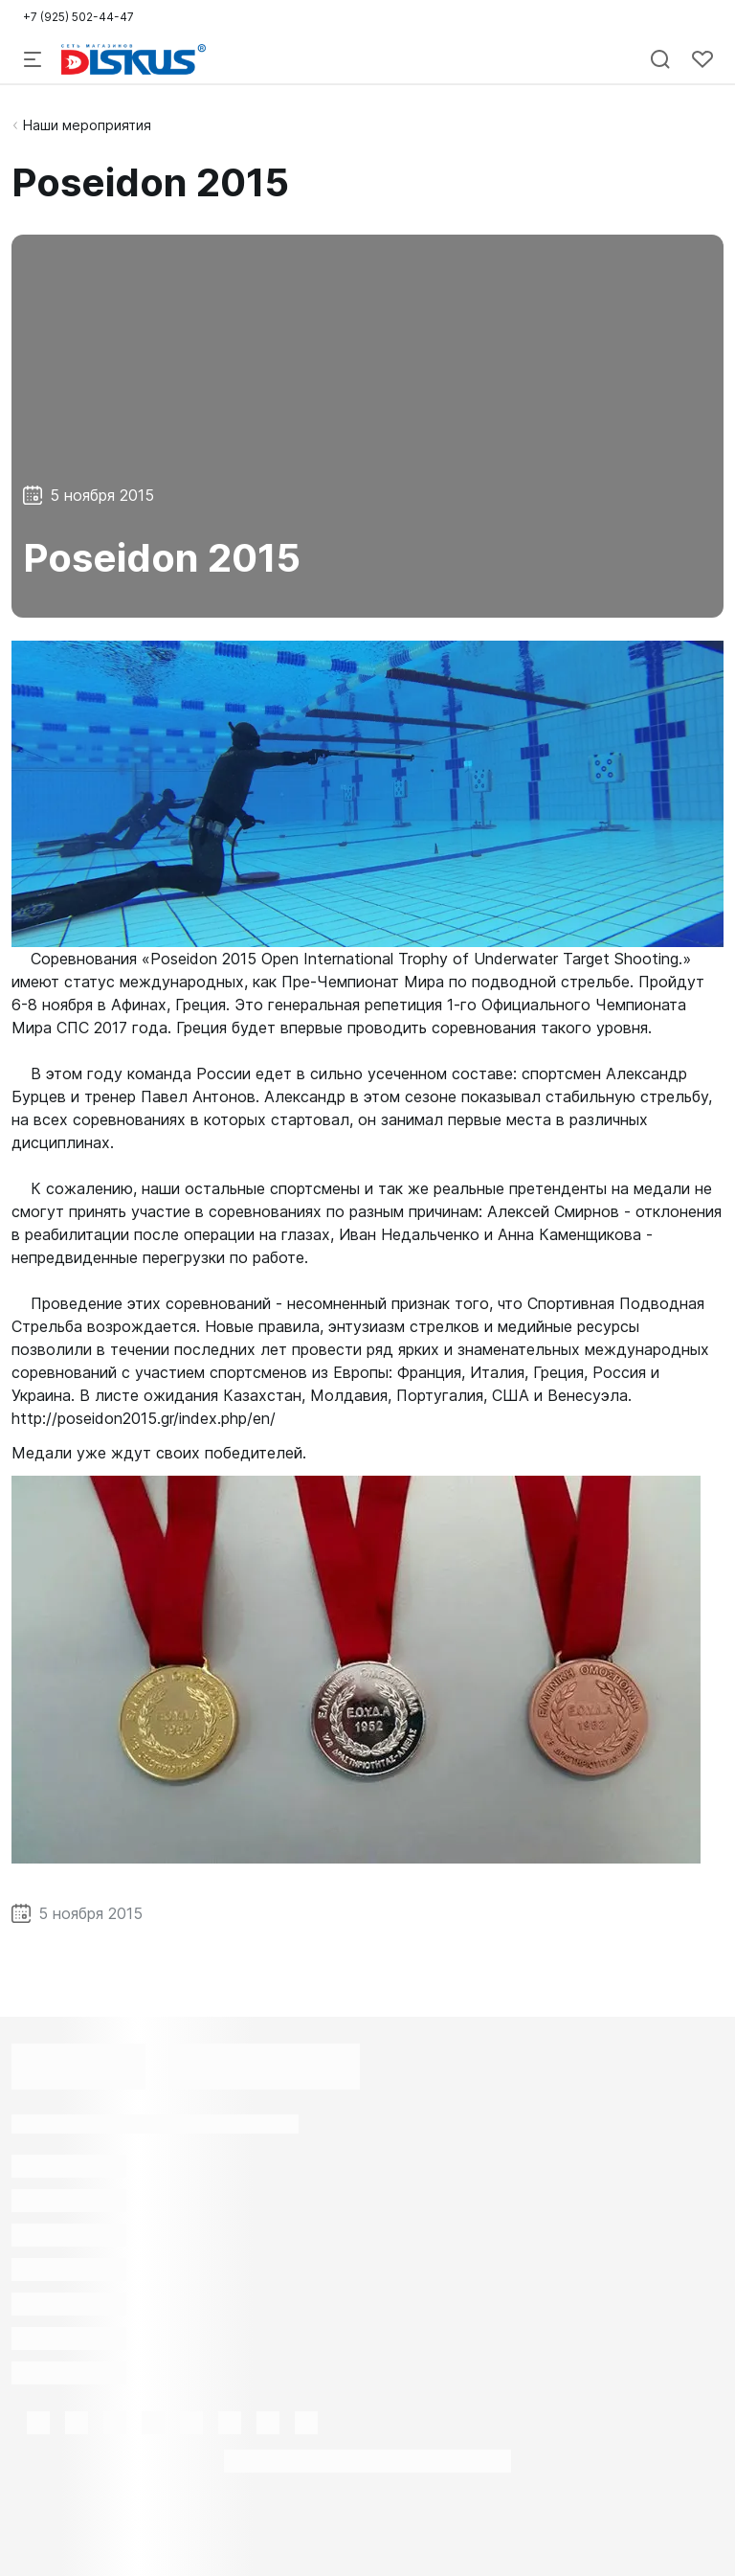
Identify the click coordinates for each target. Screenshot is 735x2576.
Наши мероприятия (87, 125)
